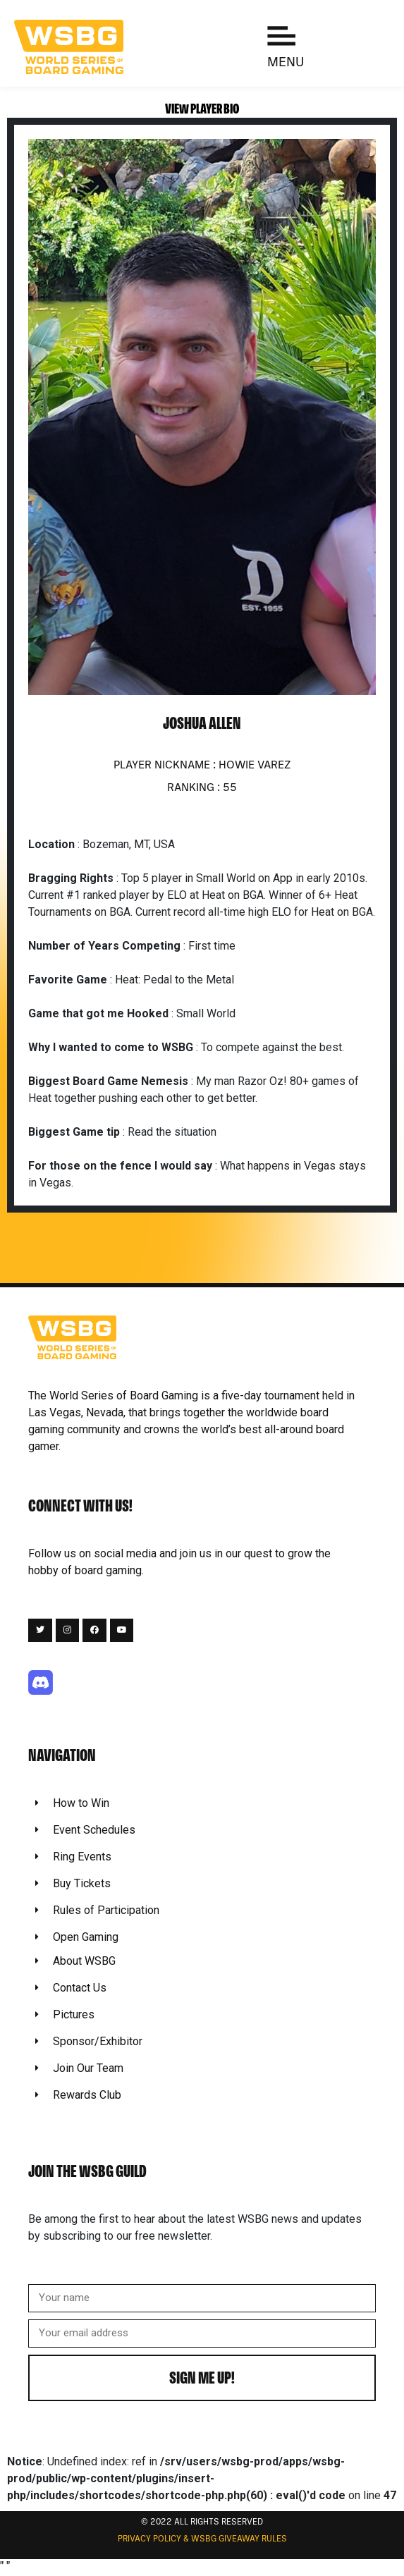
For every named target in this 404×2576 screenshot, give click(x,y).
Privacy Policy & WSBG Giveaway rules (202, 2539)
